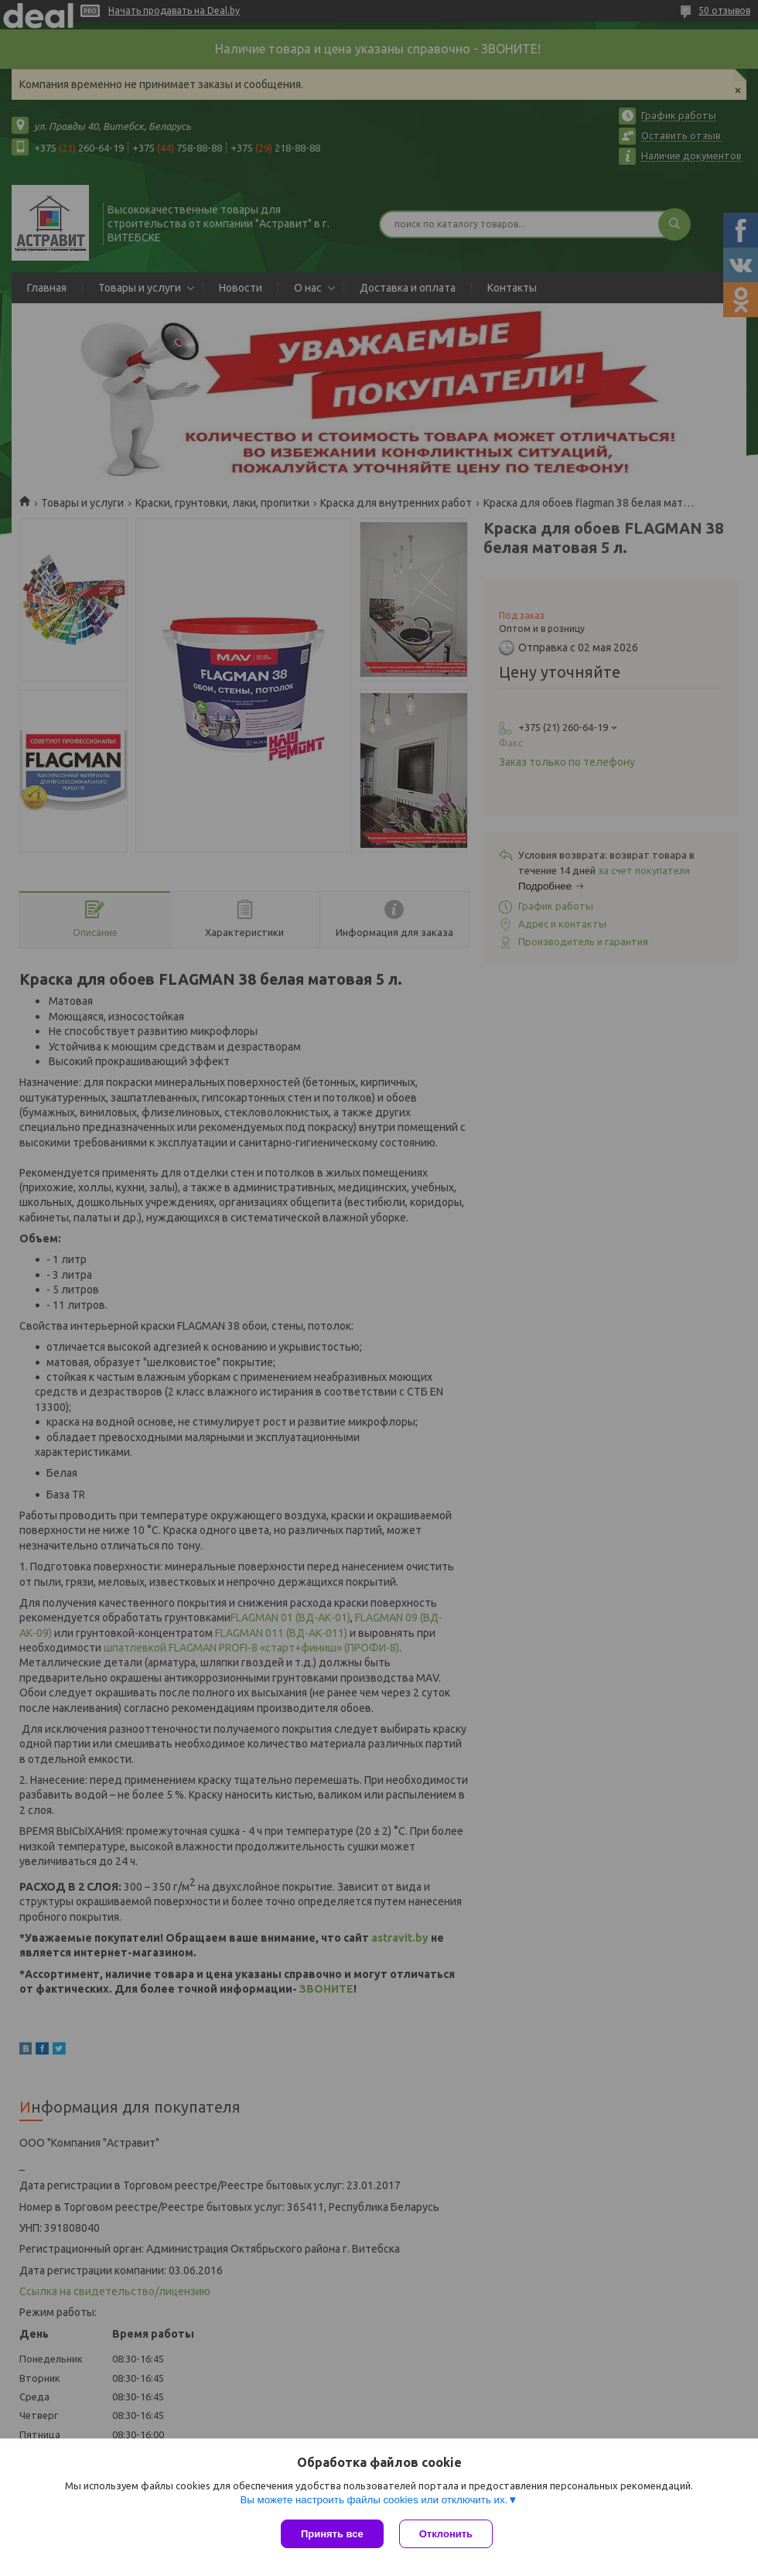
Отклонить (446, 2534)
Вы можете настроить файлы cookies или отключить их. (373, 2500)
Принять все (332, 2534)
